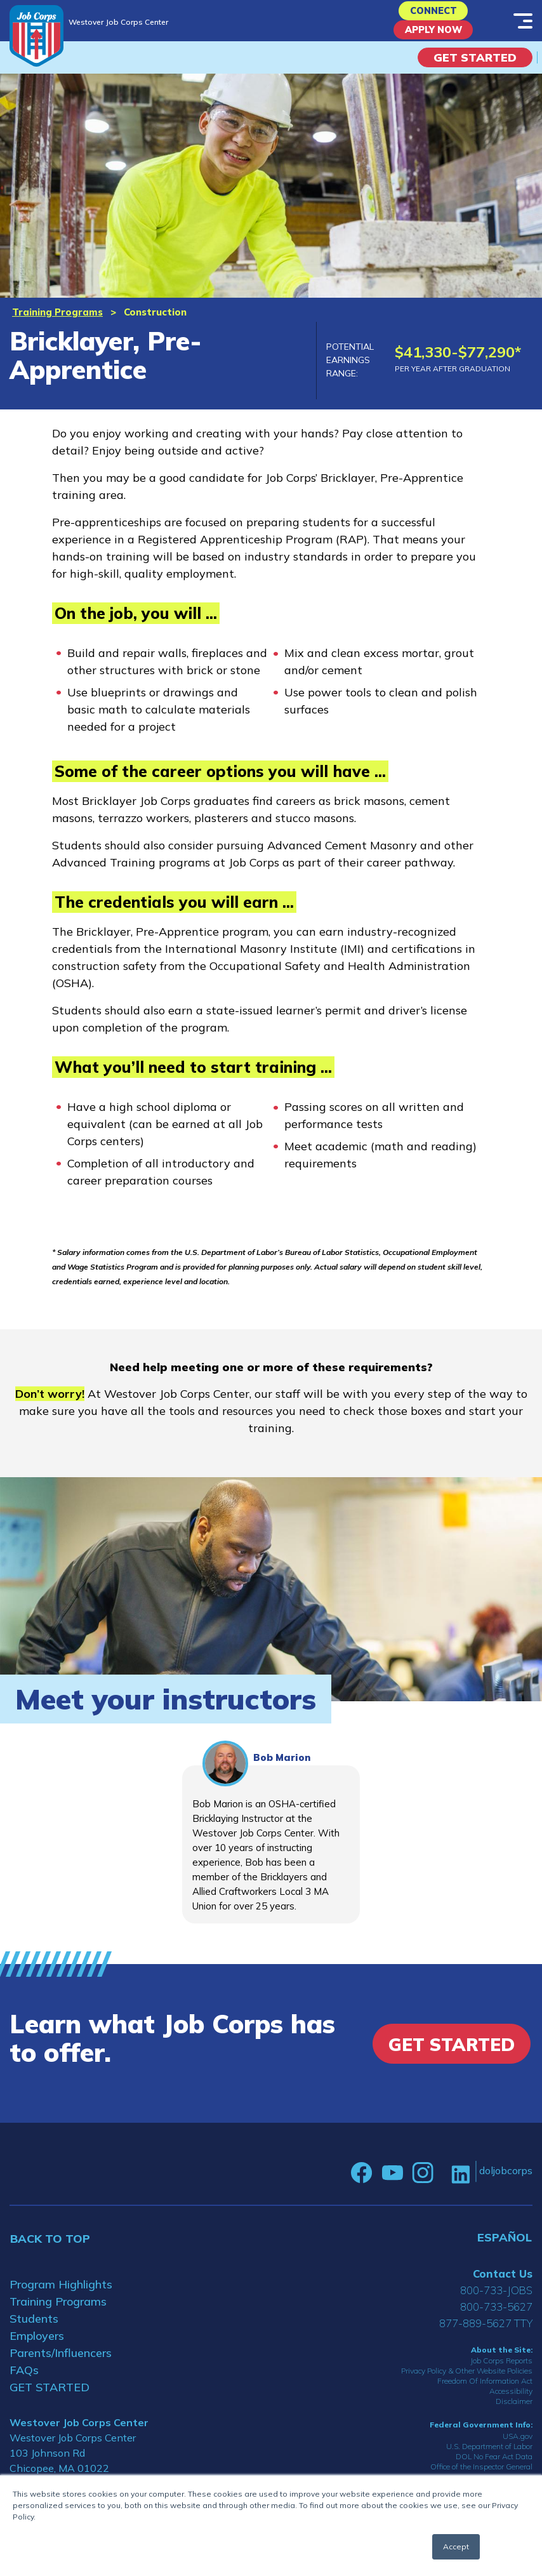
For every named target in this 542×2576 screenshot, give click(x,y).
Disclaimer (514, 2413)
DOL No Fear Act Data (494, 2468)
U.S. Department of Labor (489, 2457)
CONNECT (433, 13)
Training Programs (57, 324)
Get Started (475, 69)
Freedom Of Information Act (484, 2393)
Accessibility (510, 2403)
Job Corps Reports (501, 2372)
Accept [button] (456, 2546)
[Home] (36, 36)
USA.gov (517, 2447)
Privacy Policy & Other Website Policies (466, 2382)
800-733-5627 (496, 2318)
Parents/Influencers (61, 2364)
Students (34, 2330)
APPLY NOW (433, 38)
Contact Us (502, 2285)
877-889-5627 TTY (485, 2334)
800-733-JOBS (496, 2301)
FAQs (24, 2381)
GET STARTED (49, 2398)
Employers (37, 2347)
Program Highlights (61, 2295)
